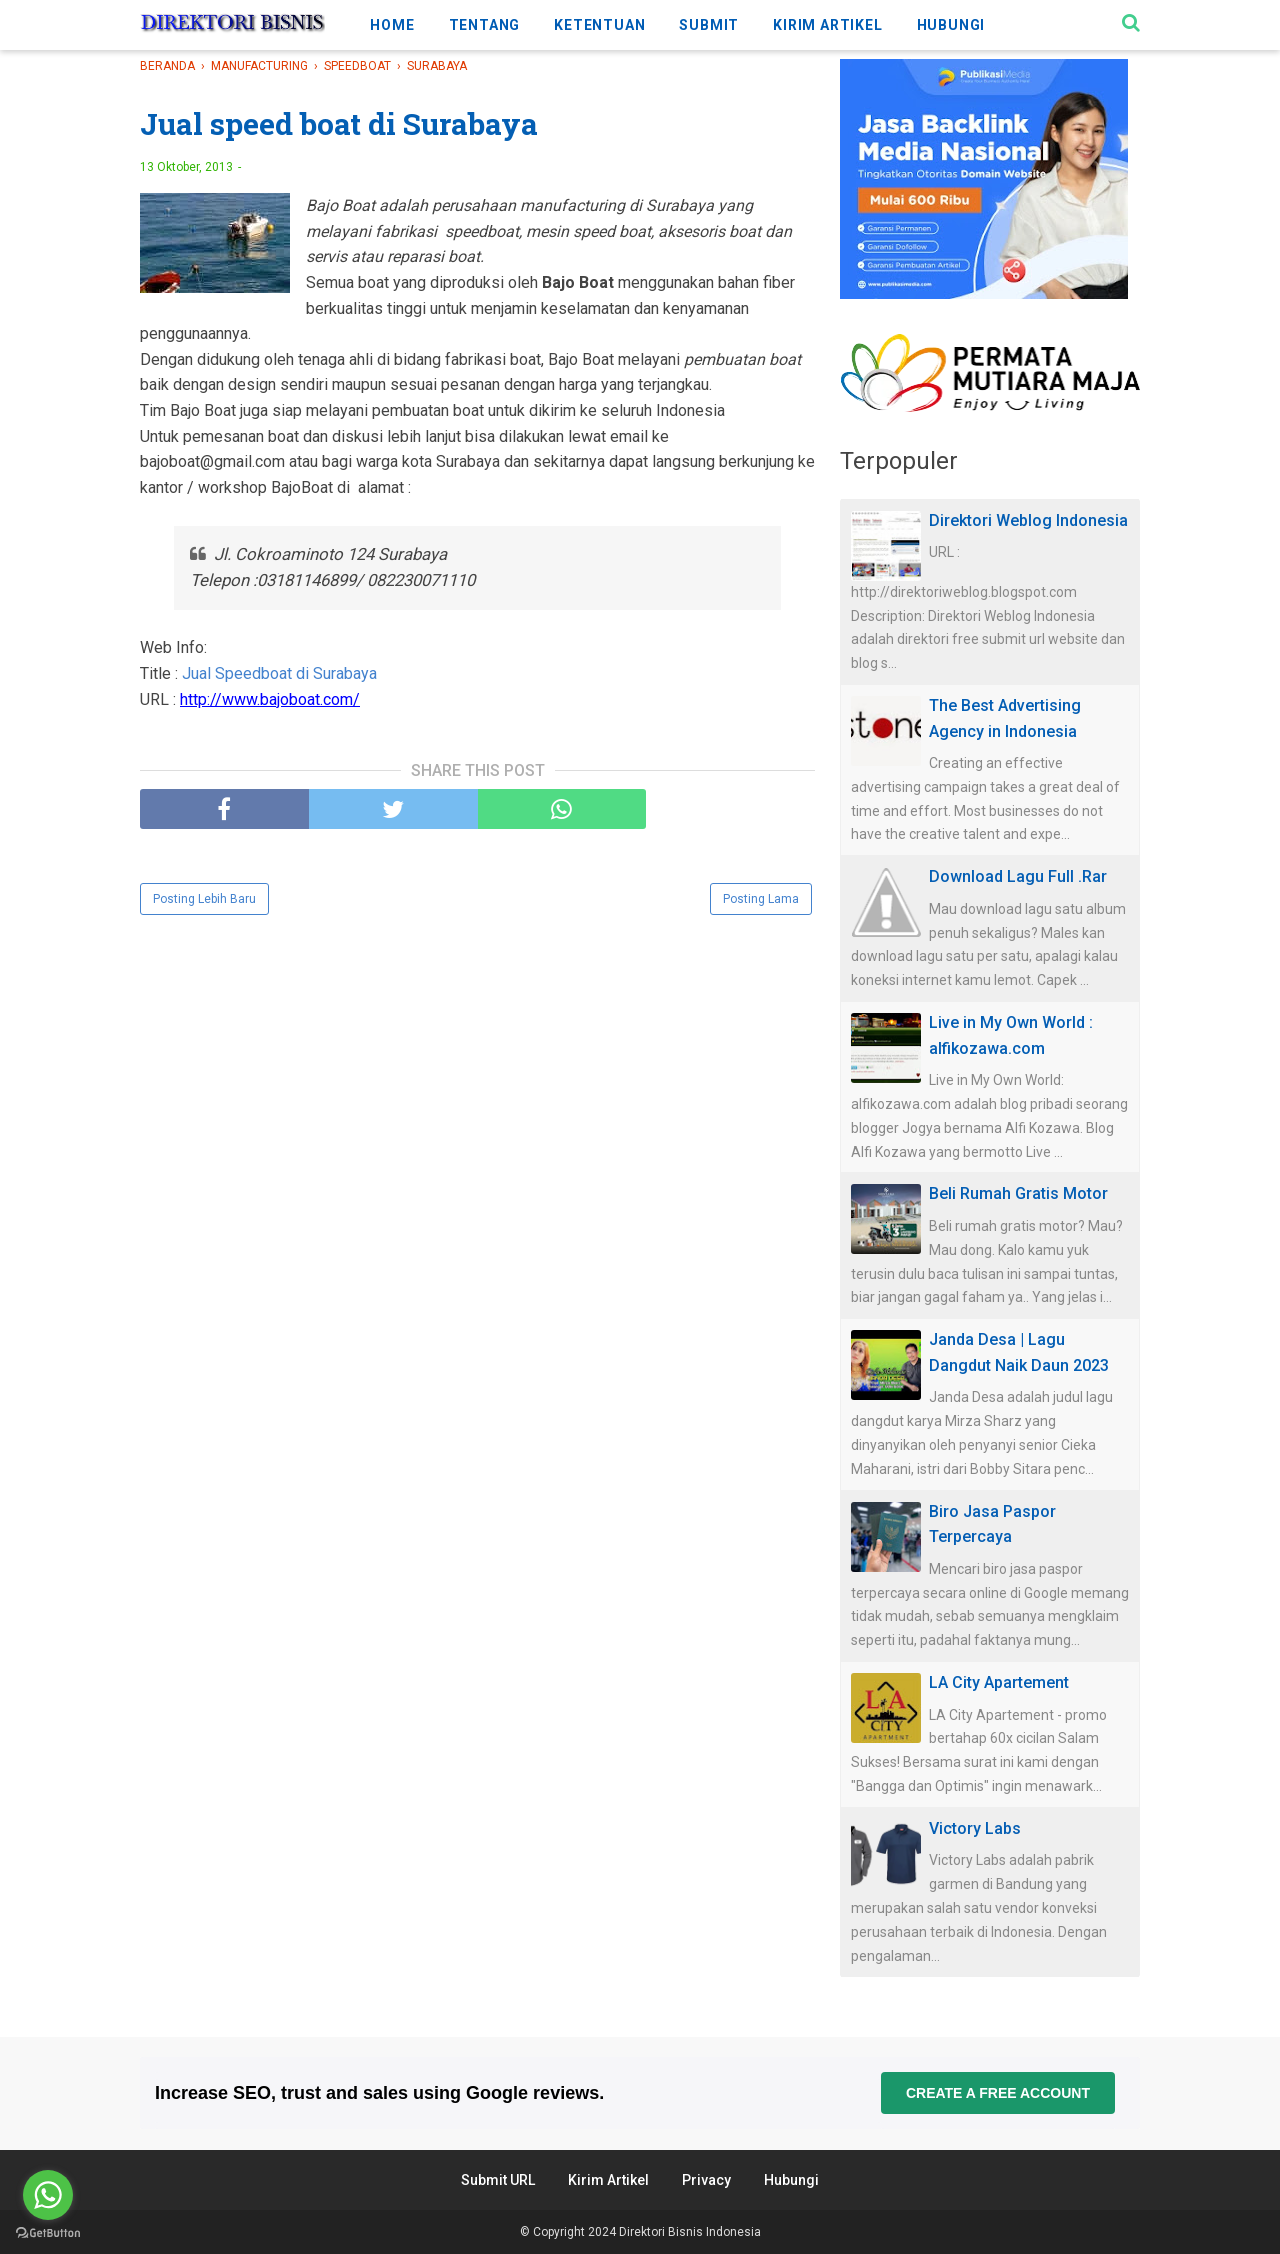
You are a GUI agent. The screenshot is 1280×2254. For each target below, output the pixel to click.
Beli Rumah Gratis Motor (1018, 1193)
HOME (392, 25)
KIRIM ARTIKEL (827, 25)
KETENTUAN (599, 25)
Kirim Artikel (608, 2180)
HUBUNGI (951, 25)
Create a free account (998, 2093)
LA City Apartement (999, 1682)
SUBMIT (709, 25)
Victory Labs (975, 1828)
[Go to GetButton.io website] (48, 2233)
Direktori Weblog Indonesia (1028, 520)
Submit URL (498, 2180)
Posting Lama (761, 899)
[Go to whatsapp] (48, 2195)
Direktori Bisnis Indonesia (690, 2232)
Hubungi (791, 2180)
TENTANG (485, 25)
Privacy (706, 2180)
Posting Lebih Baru (204, 899)
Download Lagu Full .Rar (1018, 876)
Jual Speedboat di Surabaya (279, 673)
